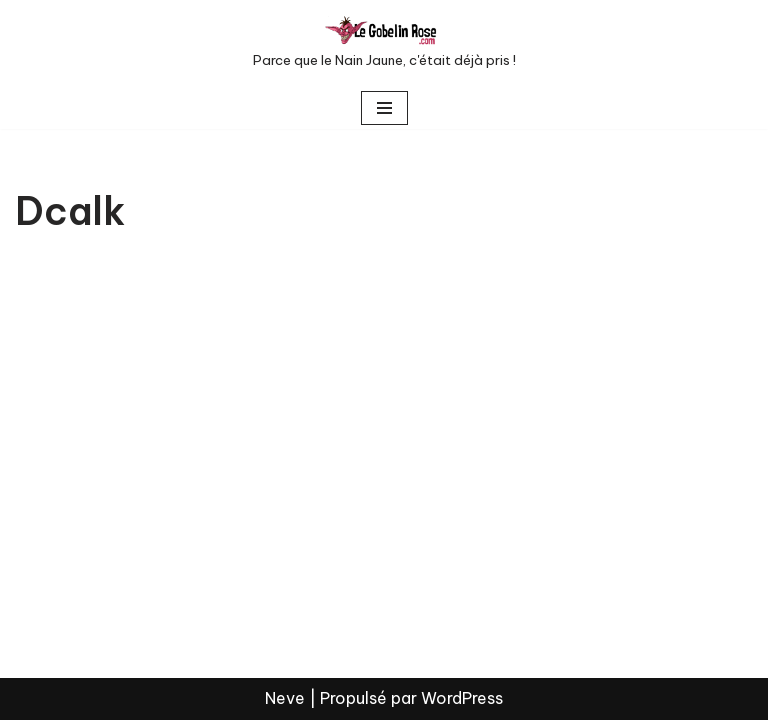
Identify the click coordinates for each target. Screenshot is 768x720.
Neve (285, 698)
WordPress (462, 698)
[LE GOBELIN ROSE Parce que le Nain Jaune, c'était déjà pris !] (384, 43)
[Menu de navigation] (384, 108)
